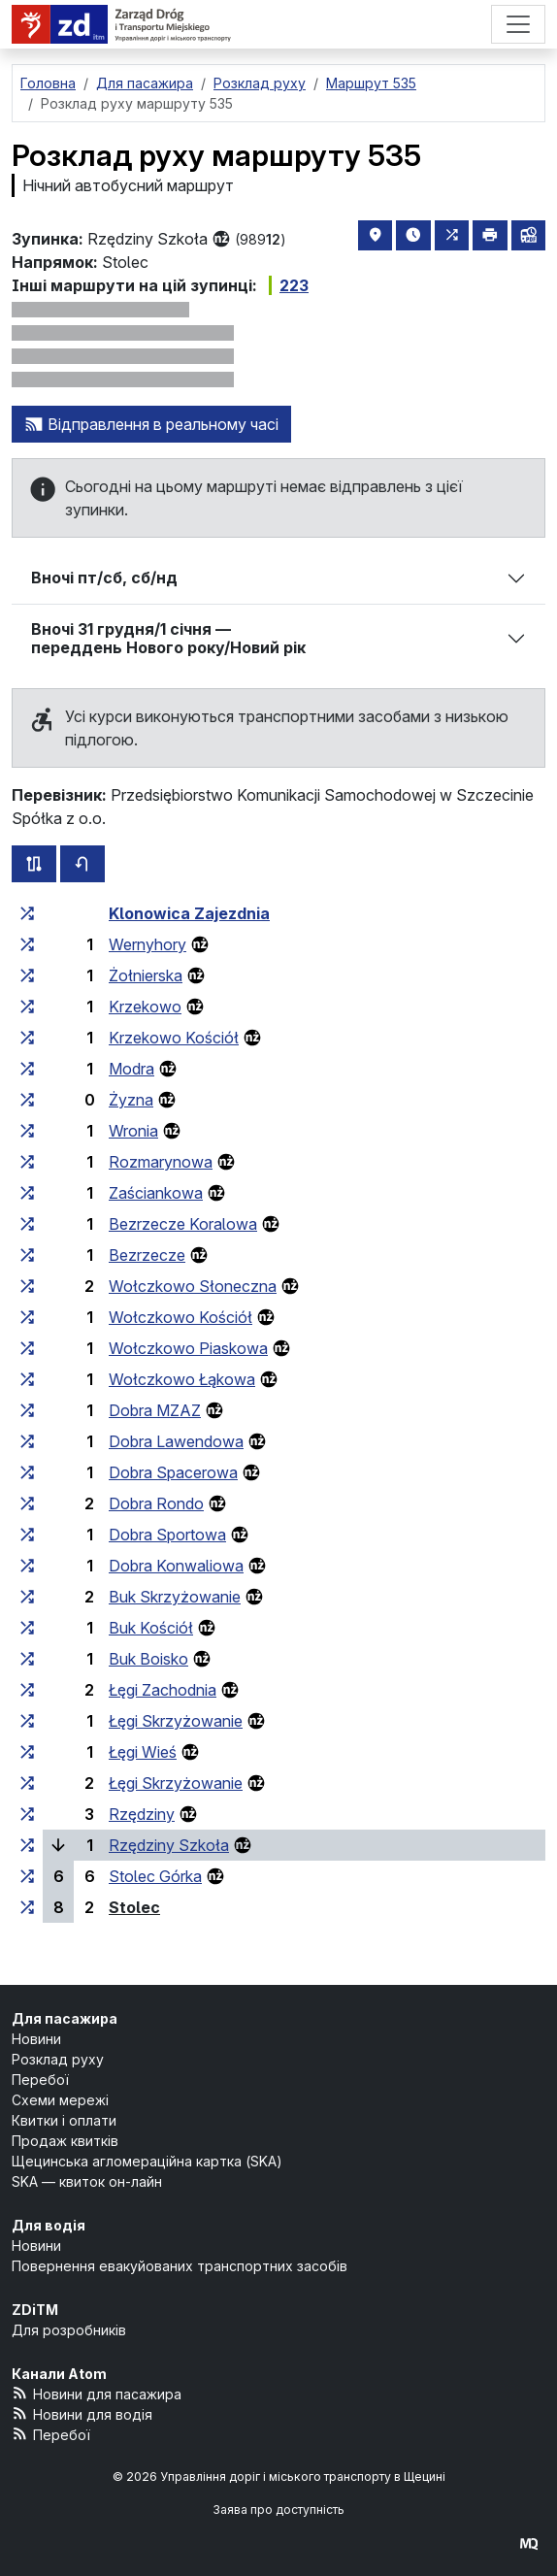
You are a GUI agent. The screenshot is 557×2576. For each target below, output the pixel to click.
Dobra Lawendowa (176, 1441)
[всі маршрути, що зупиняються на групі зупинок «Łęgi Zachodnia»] (27, 1690)
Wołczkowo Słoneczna (193, 1286)
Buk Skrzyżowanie (175, 1596)
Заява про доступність (278, 2509)
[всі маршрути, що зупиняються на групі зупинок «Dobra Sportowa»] (27, 1534)
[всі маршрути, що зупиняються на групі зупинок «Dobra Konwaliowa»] (27, 1565)
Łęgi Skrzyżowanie (176, 1721)
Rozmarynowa (161, 1162)
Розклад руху (58, 2059)
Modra (131, 1068)
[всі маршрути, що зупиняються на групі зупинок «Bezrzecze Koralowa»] (27, 1224)
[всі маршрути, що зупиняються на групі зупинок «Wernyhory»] (27, 944)
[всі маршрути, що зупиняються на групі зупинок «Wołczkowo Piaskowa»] (27, 1348)
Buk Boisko (148, 1658)
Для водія (48, 2225)
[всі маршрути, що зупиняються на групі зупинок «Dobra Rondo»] (27, 1503)
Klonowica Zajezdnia (189, 913)
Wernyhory (147, 944)
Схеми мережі (60, 2100)
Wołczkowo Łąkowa (182, 1379)
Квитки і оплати (64, 2120)
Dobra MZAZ (155, 1410)
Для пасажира (64, 2018)
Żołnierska (145, 975)
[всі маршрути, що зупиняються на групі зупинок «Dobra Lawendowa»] (27, 1441)
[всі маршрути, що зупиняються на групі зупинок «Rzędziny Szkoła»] (27, 1845)
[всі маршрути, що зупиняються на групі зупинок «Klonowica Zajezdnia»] (27, 913)
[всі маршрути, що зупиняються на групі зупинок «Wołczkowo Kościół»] (27, 1317)
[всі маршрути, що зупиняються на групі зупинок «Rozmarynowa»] (27, 1162)
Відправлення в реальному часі (151, 424)
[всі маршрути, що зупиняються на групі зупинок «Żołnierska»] (27, 975)
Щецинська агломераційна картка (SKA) (147, 2161)
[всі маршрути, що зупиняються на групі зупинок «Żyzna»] (27, 1099)
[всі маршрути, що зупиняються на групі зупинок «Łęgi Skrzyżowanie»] (27, 1721)
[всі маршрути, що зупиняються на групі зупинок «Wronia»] (27, 1130)
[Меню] (518, 24)
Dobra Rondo (156, 1503)
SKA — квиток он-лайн (87, 2181)
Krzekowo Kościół (174, 1037)
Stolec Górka (155, 1876)
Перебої (40, 2079)
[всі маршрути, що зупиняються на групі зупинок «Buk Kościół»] (27, 1627)
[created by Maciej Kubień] (529, 2543)
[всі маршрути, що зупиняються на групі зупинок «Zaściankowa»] (27, 1193)
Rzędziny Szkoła (169, 1845)
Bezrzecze (147, 1255)
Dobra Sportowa (167, 1534)
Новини (36, 2039)
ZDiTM (35, 2309)
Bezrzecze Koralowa (183, 1224)
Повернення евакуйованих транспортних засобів (179, 2266)
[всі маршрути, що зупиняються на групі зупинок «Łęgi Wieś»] (27, 1752)
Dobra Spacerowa (173, 1472)
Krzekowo (145, 1006)
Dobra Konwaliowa (176, 1565)
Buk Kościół (151, 1627)
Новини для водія (82, 2413)
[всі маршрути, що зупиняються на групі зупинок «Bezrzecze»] (27, 1255)
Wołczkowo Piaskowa (188, 1348)
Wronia (133, 1130)
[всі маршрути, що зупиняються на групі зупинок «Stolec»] (27, 1907)
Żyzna (131, 1099)
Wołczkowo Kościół (180, 1317)
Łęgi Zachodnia (162, 1690)
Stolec (134, 1907)
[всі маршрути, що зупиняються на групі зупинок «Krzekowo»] (27, 1006)
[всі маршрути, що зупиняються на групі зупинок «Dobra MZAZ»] (27, 1410)
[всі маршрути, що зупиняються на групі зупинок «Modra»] (27, 1068)
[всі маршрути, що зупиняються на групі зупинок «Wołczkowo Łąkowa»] (27, 1379)
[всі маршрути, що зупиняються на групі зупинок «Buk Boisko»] (27, 1658)
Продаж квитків (65, 2140)
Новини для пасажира (96, 2393)
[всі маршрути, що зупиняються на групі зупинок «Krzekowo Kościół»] (27, 1037)
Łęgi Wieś (143, 1752)
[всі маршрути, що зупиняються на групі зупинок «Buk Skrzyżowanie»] (27, 1596)
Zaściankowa (156, 1193)
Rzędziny (142, 1814)
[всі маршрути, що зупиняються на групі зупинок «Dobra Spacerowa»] (27, 1472)
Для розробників (69, 2330)
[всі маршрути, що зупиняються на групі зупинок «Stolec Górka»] (27, 1876)
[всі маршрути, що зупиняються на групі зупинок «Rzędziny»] (27, 1814)
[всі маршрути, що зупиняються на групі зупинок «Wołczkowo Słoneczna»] (27, 1286)
